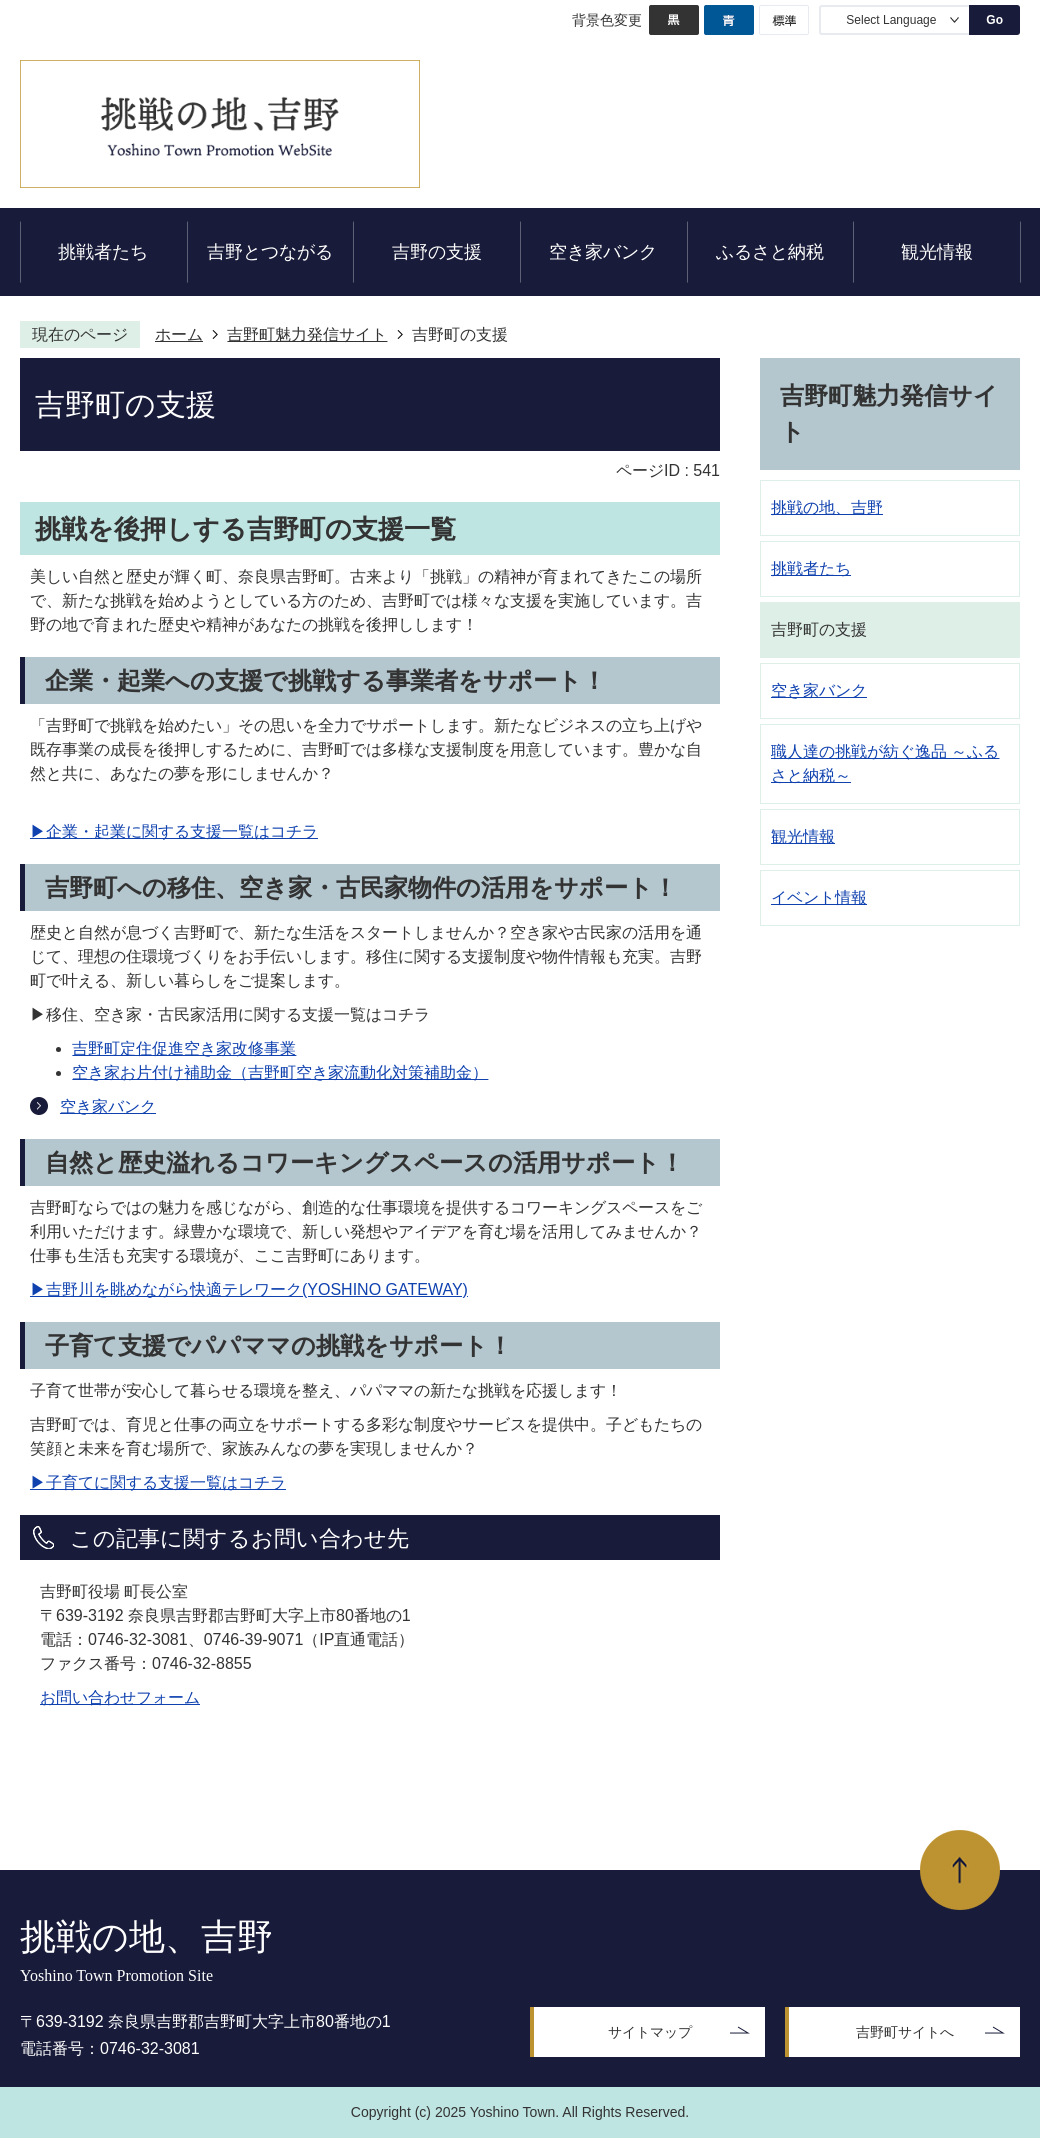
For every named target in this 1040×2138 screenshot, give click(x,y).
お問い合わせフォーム (120, 1697)
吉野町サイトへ (905, 2032)
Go (994, 20)
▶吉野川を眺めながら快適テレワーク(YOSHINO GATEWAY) (249, 1289)
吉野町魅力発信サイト (307, 334)
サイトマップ (650, 2032)
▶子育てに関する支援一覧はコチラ (158, 1482)
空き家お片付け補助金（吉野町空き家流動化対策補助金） (280, 1072)
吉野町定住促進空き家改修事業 (184, 1048)
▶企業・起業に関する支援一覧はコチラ (174, 831)
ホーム (179, 334)
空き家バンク (108, 1106)
